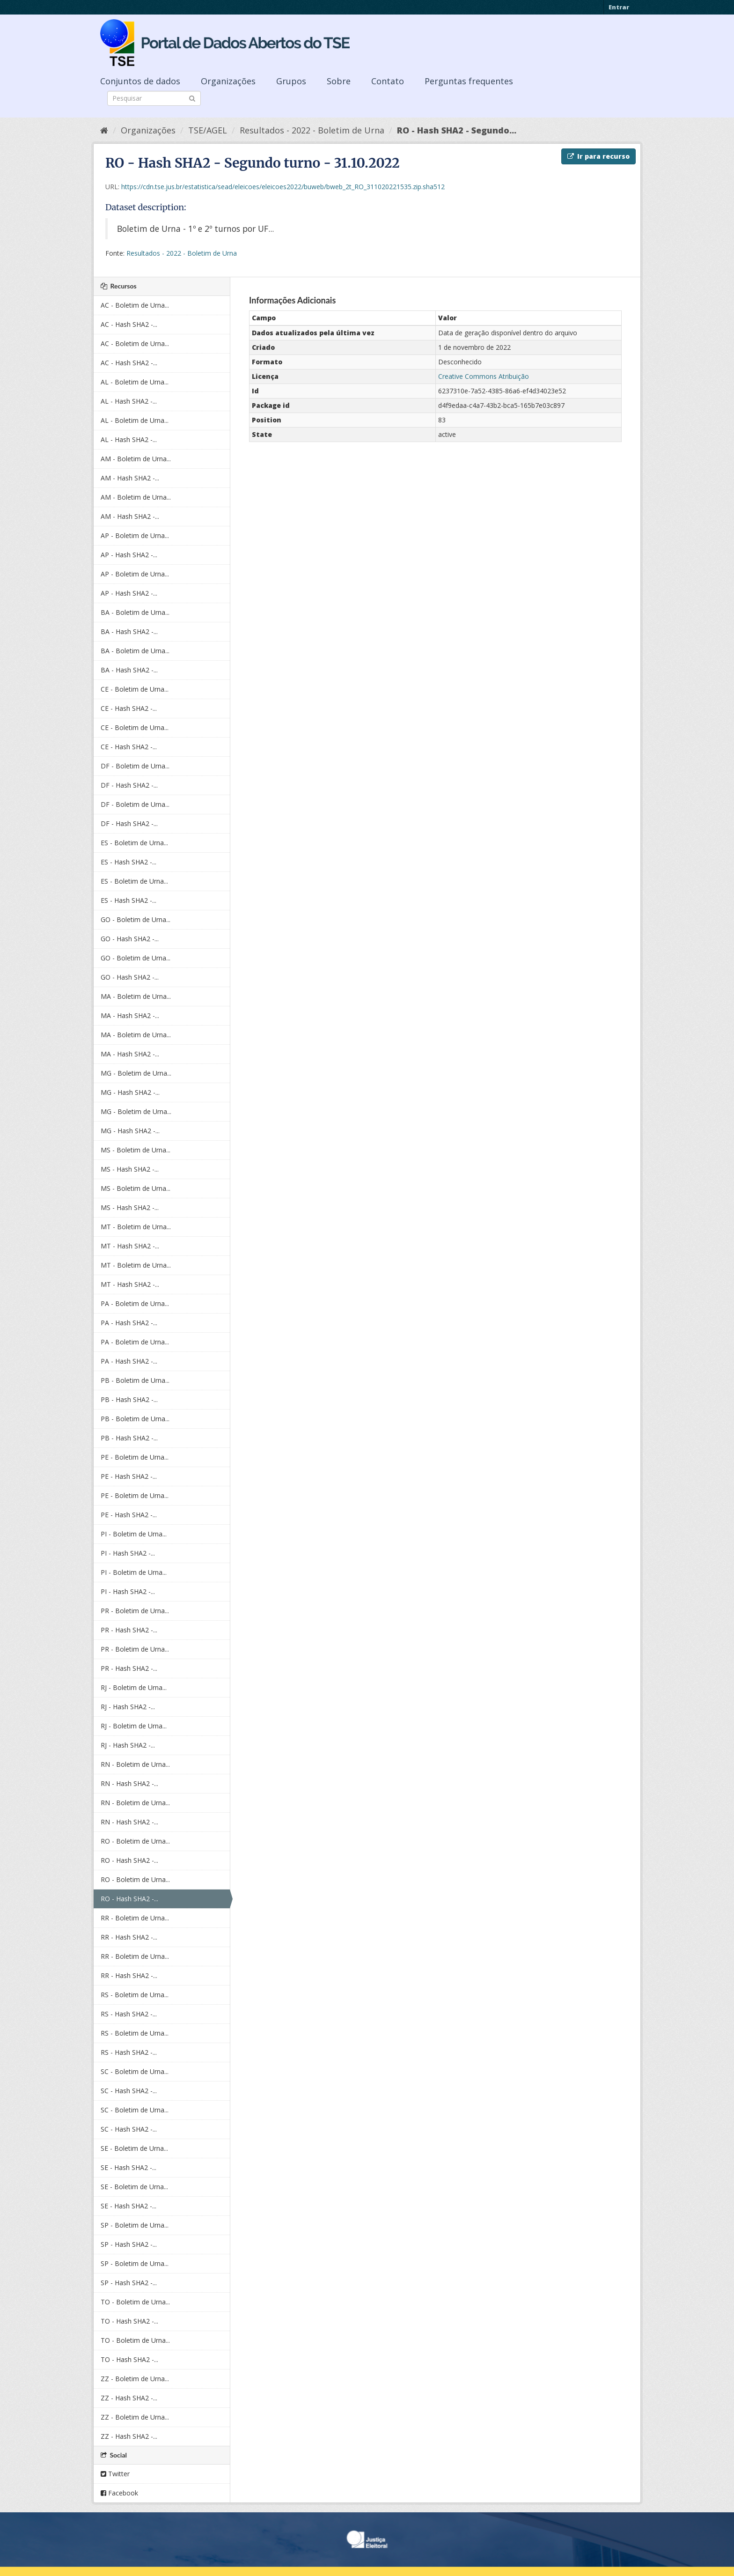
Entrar (619, 7)
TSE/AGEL (207, 130)
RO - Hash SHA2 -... (129, 1860)
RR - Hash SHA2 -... (129, 1937)
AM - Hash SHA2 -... (130, 477)
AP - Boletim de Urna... (135, 535)
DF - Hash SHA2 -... (129, 785)
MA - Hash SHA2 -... (130, 1015)
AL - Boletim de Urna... (135, 381)
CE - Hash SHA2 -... (129, 708)
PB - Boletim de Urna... (135, 1380)
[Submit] (192, 98)
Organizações (228, 81)
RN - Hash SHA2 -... (129, 1783)
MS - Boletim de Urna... (135, 1149)
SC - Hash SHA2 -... (129, 2090)
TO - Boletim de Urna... (135, 2301)
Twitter (115, 2473)
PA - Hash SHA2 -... (129, 1322)
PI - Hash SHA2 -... (128, 1553)
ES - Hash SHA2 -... (128, 861)
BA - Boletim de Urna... (135, 612)
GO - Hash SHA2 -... (130, 938)
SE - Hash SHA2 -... (128, 2167)
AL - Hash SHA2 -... (129, 401)
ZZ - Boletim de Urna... (135, 2378)
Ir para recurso (598, 156)
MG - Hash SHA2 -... (130, 1092)
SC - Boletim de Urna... (135, 2071)
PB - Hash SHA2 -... (129, 1399)
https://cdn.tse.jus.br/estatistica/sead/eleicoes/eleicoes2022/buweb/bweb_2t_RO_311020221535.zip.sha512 (283, 186)
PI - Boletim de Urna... (134, 1533)
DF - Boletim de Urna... (135, 765)
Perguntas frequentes (469, 81)
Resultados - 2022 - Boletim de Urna (312, 130)
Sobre (339, 81)
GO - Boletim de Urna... (135, 919)
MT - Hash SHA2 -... (130, 1245)
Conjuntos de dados (140, 81)
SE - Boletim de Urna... (134, 2148)
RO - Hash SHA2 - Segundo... (456, 130)
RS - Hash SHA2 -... (129, 2013)
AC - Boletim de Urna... (135, 305)
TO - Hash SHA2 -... (129, 2321)
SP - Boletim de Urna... (135, 2225)
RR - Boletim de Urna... (135, 1917)
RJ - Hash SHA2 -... (128, 1706)
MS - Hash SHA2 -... (130, 1169)
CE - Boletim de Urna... (135, 689)
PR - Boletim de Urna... (135, 1610)
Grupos (291, 81)
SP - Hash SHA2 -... (129, 2244)
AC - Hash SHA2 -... (129, 324)
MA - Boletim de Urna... (136, 996)
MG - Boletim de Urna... (136, 1073)
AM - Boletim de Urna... (136, 458)
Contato (387, 81)
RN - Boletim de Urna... (135, 1764)
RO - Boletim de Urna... (135, 1841)
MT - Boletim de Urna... (136, 1226)
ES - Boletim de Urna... (134, 842)
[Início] (104, 130)
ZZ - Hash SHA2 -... (129, 2397)
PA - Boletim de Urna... (135, 1303)
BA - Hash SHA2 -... (129, 631)
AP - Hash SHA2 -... (129, 554)
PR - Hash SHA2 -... (129, 1629)
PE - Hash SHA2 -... (129, 1476)
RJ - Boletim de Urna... (134, 1687)
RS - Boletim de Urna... (135, 1994)
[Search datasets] (154, 98)
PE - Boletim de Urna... (135, 1457)
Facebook (119, 2492)
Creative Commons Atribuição (483, 376)
